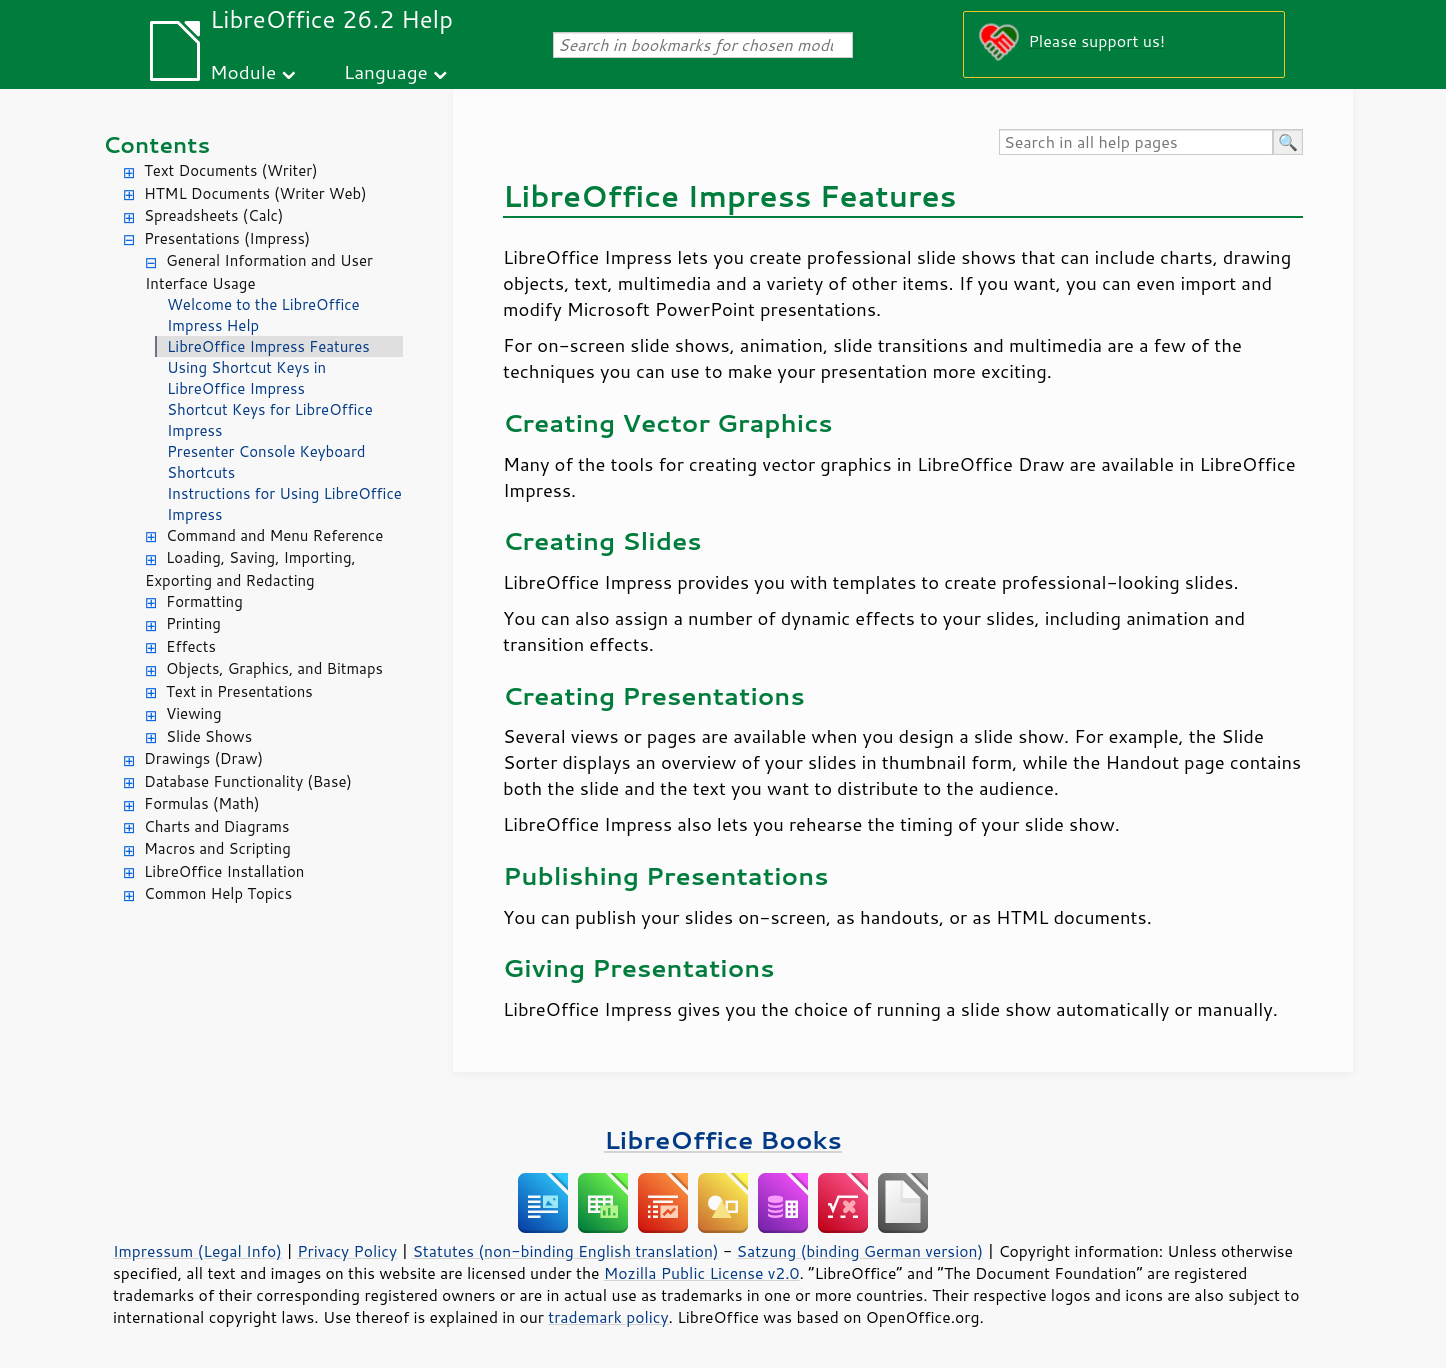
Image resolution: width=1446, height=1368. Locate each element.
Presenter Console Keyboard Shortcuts (266, 462)
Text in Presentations (239, 691)
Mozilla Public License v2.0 (702, 1273)
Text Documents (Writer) (231, 170)
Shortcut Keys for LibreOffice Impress (270, 420)
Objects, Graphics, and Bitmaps (274, 668)
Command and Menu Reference (274, 535)
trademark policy (608, 1317)
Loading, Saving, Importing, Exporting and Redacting (250, 569)
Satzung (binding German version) (860, 1251)
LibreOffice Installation (224, 871)
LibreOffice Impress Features (268, 346)
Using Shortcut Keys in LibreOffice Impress (246, 378)
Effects (191, 646)
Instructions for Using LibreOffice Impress (284, 504)
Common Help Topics (218, 893)
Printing (193, 623)
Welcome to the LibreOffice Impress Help (263, 315)
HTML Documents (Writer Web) (255, 193)
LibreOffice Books (723, 1139)
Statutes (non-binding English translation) (565, 1251)
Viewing (194, 713)
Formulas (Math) (202, 803)
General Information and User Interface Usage (259, 272)
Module (243, 71)
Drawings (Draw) (203, 758)
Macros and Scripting (217, 848)
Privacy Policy (347, 1251)
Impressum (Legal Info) (197, 1251)
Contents (156, 144)
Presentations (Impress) (227, 238)
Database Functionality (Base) (248, 781)
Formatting (204, 601)
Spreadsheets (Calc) (213, 215)
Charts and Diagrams (216, 826)
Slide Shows (209, 736)
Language (386, 71)
